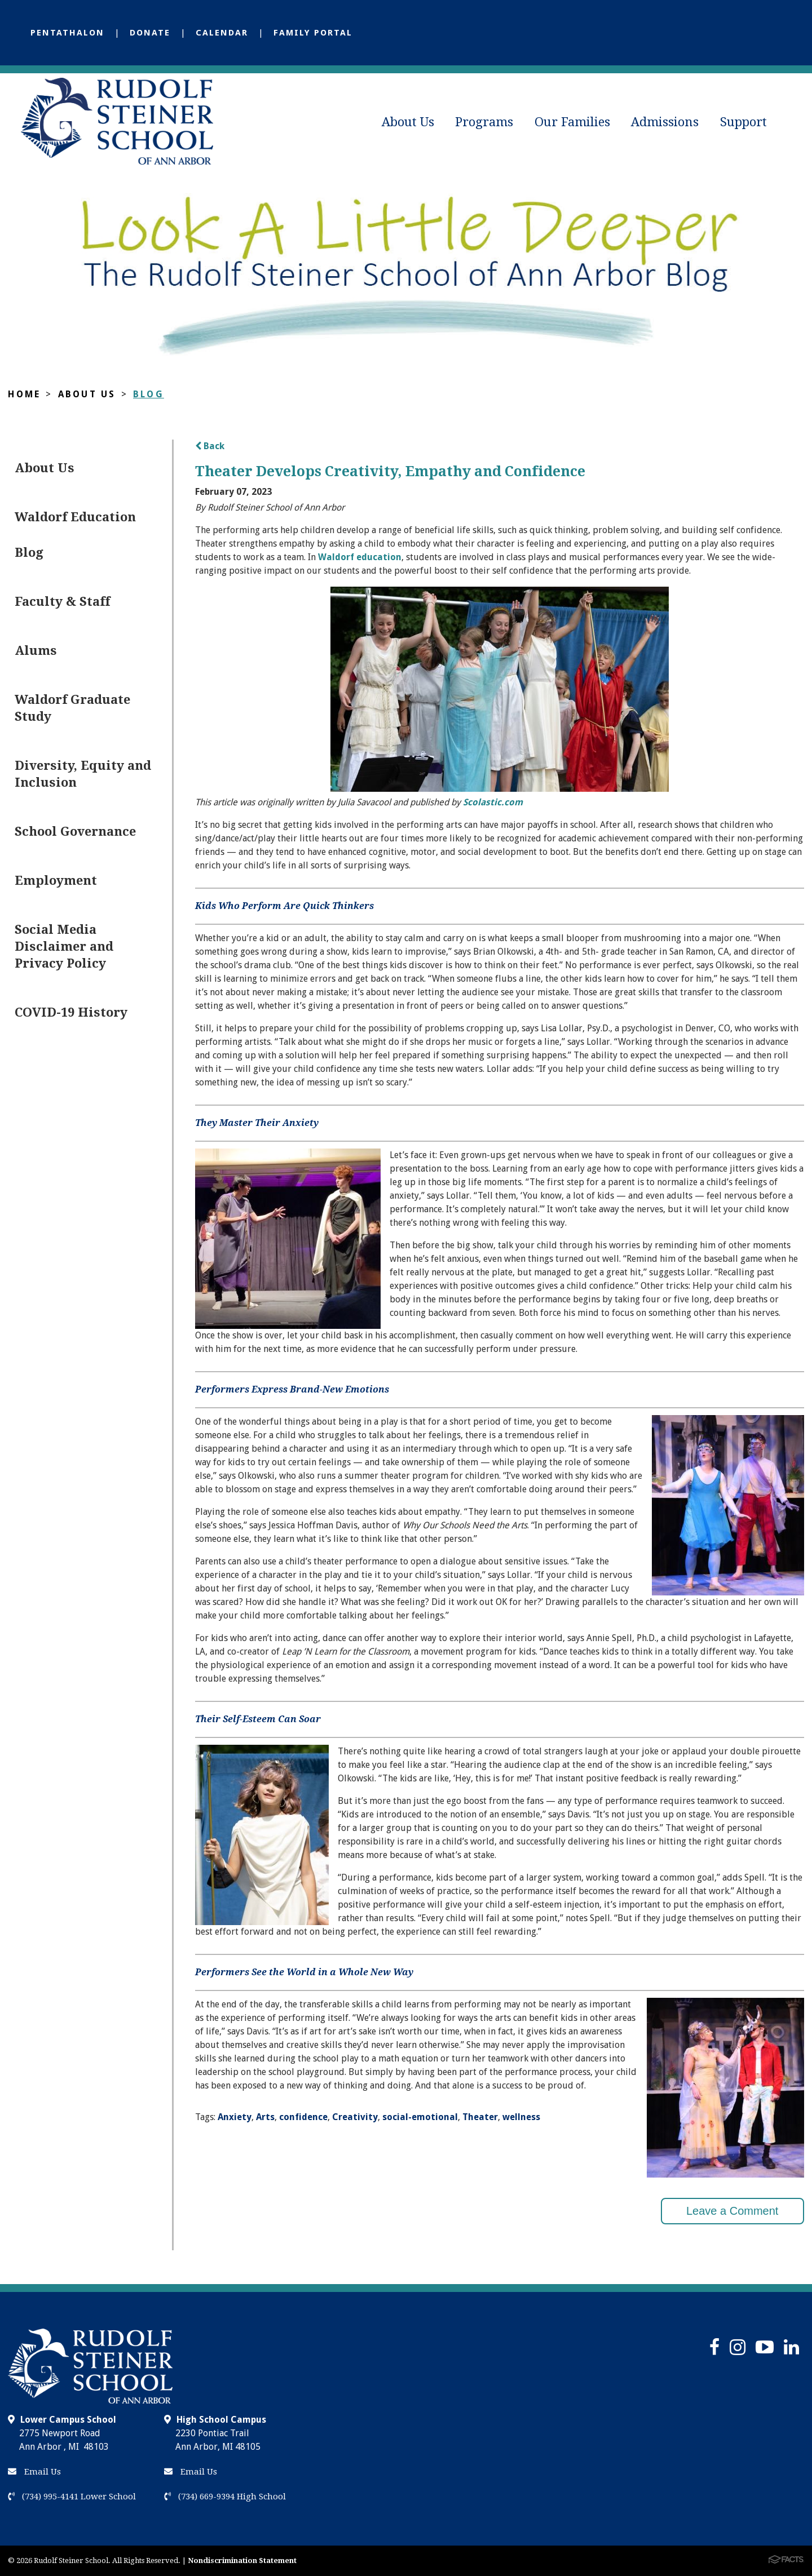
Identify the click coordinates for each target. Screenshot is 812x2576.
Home (24, 394)
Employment (56, 881)
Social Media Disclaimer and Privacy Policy (64, 946)
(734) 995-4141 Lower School (72, 2496)
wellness (521, 2117)
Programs (484, 122)
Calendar (222, 33)
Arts (265, 2117)
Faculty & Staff (62, 602)
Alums (36, 651)
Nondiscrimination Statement (242, 2560)
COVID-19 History (71, 1012)
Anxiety (234, 2117)
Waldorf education (359, 557)
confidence (303, 2117)
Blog (148, 394)
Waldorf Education (75, 517)
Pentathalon (67, 33)
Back (209, 446)
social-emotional (420, 2117)
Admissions (665, 122)
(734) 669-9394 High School (225, 2496)
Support (743, 122)
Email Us (34, 2472)
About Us (408, 122)
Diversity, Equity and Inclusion (83, 774)
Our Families (572, 122)
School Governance (75, 831)
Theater (480, 2117)
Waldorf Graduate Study (72, 708)
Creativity (355, 2117)
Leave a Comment (732, 2211)
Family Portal (312, 33)
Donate (150, 33)
